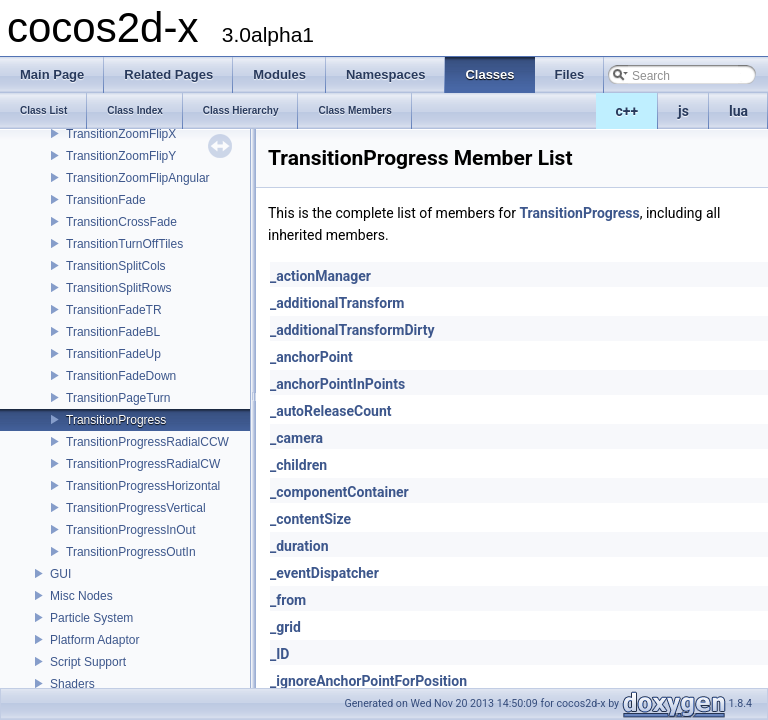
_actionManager (320, 276)
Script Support (88, 662)
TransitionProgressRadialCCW (147, 442)
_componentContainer (339, 492)
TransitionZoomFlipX (121, 134)
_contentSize (310, 519)
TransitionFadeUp (113, 354)
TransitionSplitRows (119, 288)
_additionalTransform (337, 303)
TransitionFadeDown (121, 376)
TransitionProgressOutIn (131, 552)
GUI (60, 574)
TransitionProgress (116, 420)
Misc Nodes (81, 596)
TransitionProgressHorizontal (143, 486)
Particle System (91, 618)
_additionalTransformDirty (352, 330)
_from (288, 600)
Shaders (72, 684)
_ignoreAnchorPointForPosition (368, 681)
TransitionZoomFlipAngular (138, 178)
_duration (299, 546)
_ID (279, 654)
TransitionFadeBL (113, 332)
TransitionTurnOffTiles (124, 244)
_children (298, 465)
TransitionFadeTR (114, 310)
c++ (627, 111)
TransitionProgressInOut (131, 530)
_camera (296, 438)
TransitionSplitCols (116, 266)
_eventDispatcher (324, 573)
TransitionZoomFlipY (121, 156)
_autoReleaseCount (331, 411)
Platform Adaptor (94, 640)
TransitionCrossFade (121, 222)
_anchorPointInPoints (337, 384)
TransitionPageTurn (118, 398)
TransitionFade (106, 200)
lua (738, 111)
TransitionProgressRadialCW (143, 464)
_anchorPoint (311, 357)
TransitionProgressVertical (136, 508)
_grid (285, 627)
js (683, 111)
